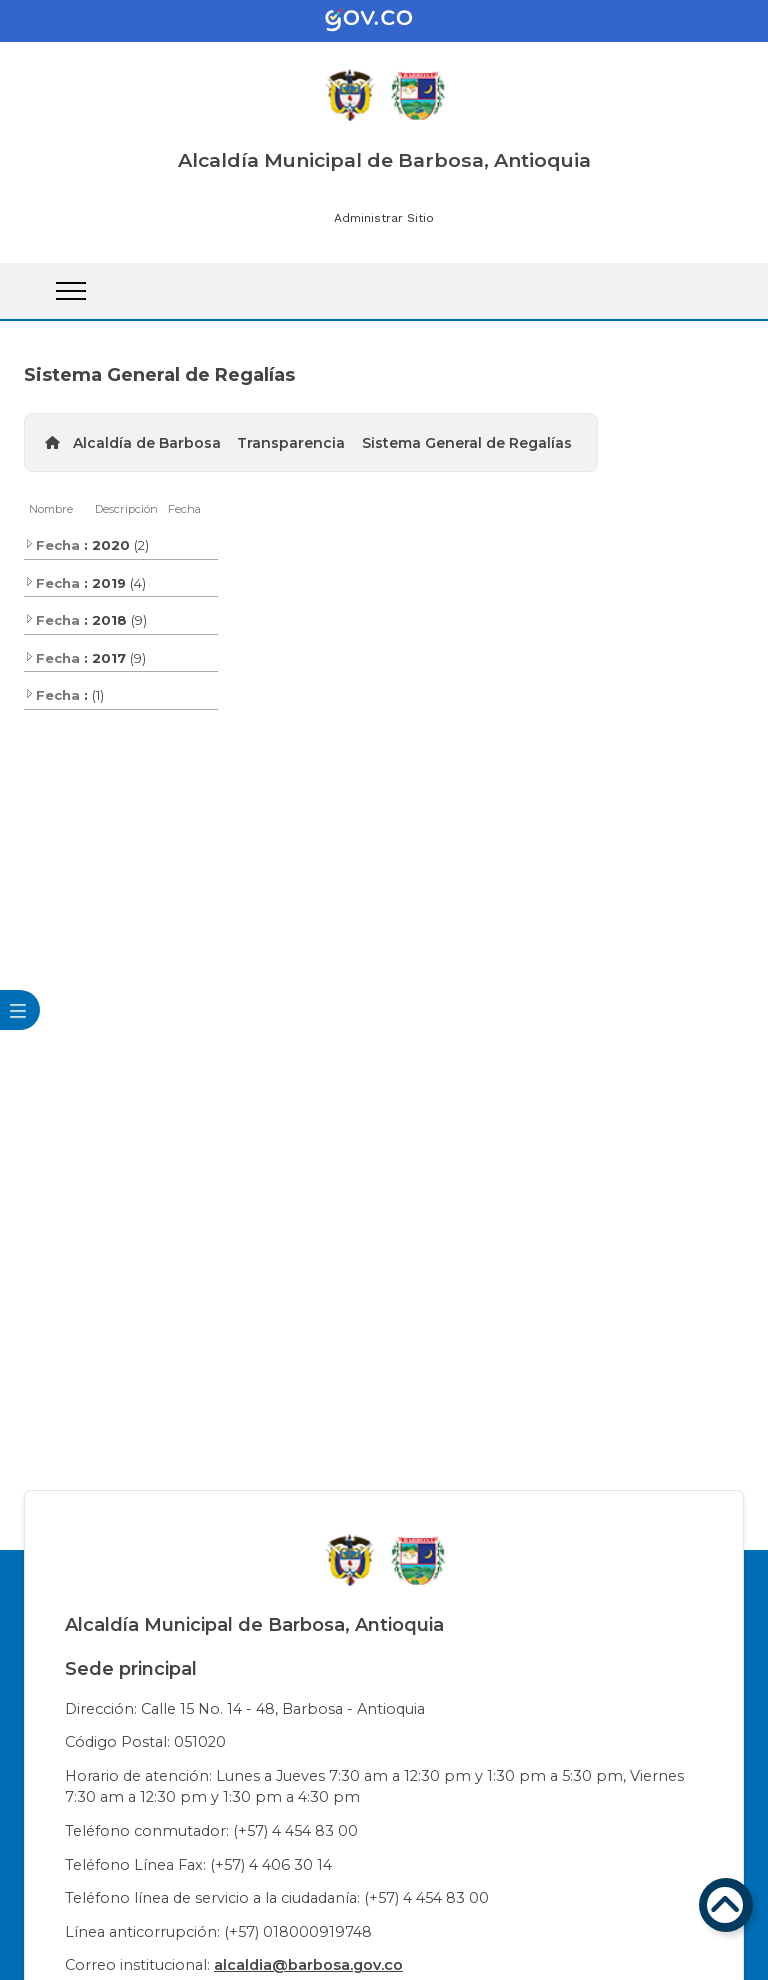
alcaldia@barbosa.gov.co (308, 1965)
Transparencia (291, 443)
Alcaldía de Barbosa (147, 443)
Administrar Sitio (384, 218)
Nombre (51, 509)
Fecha (184, 509)
